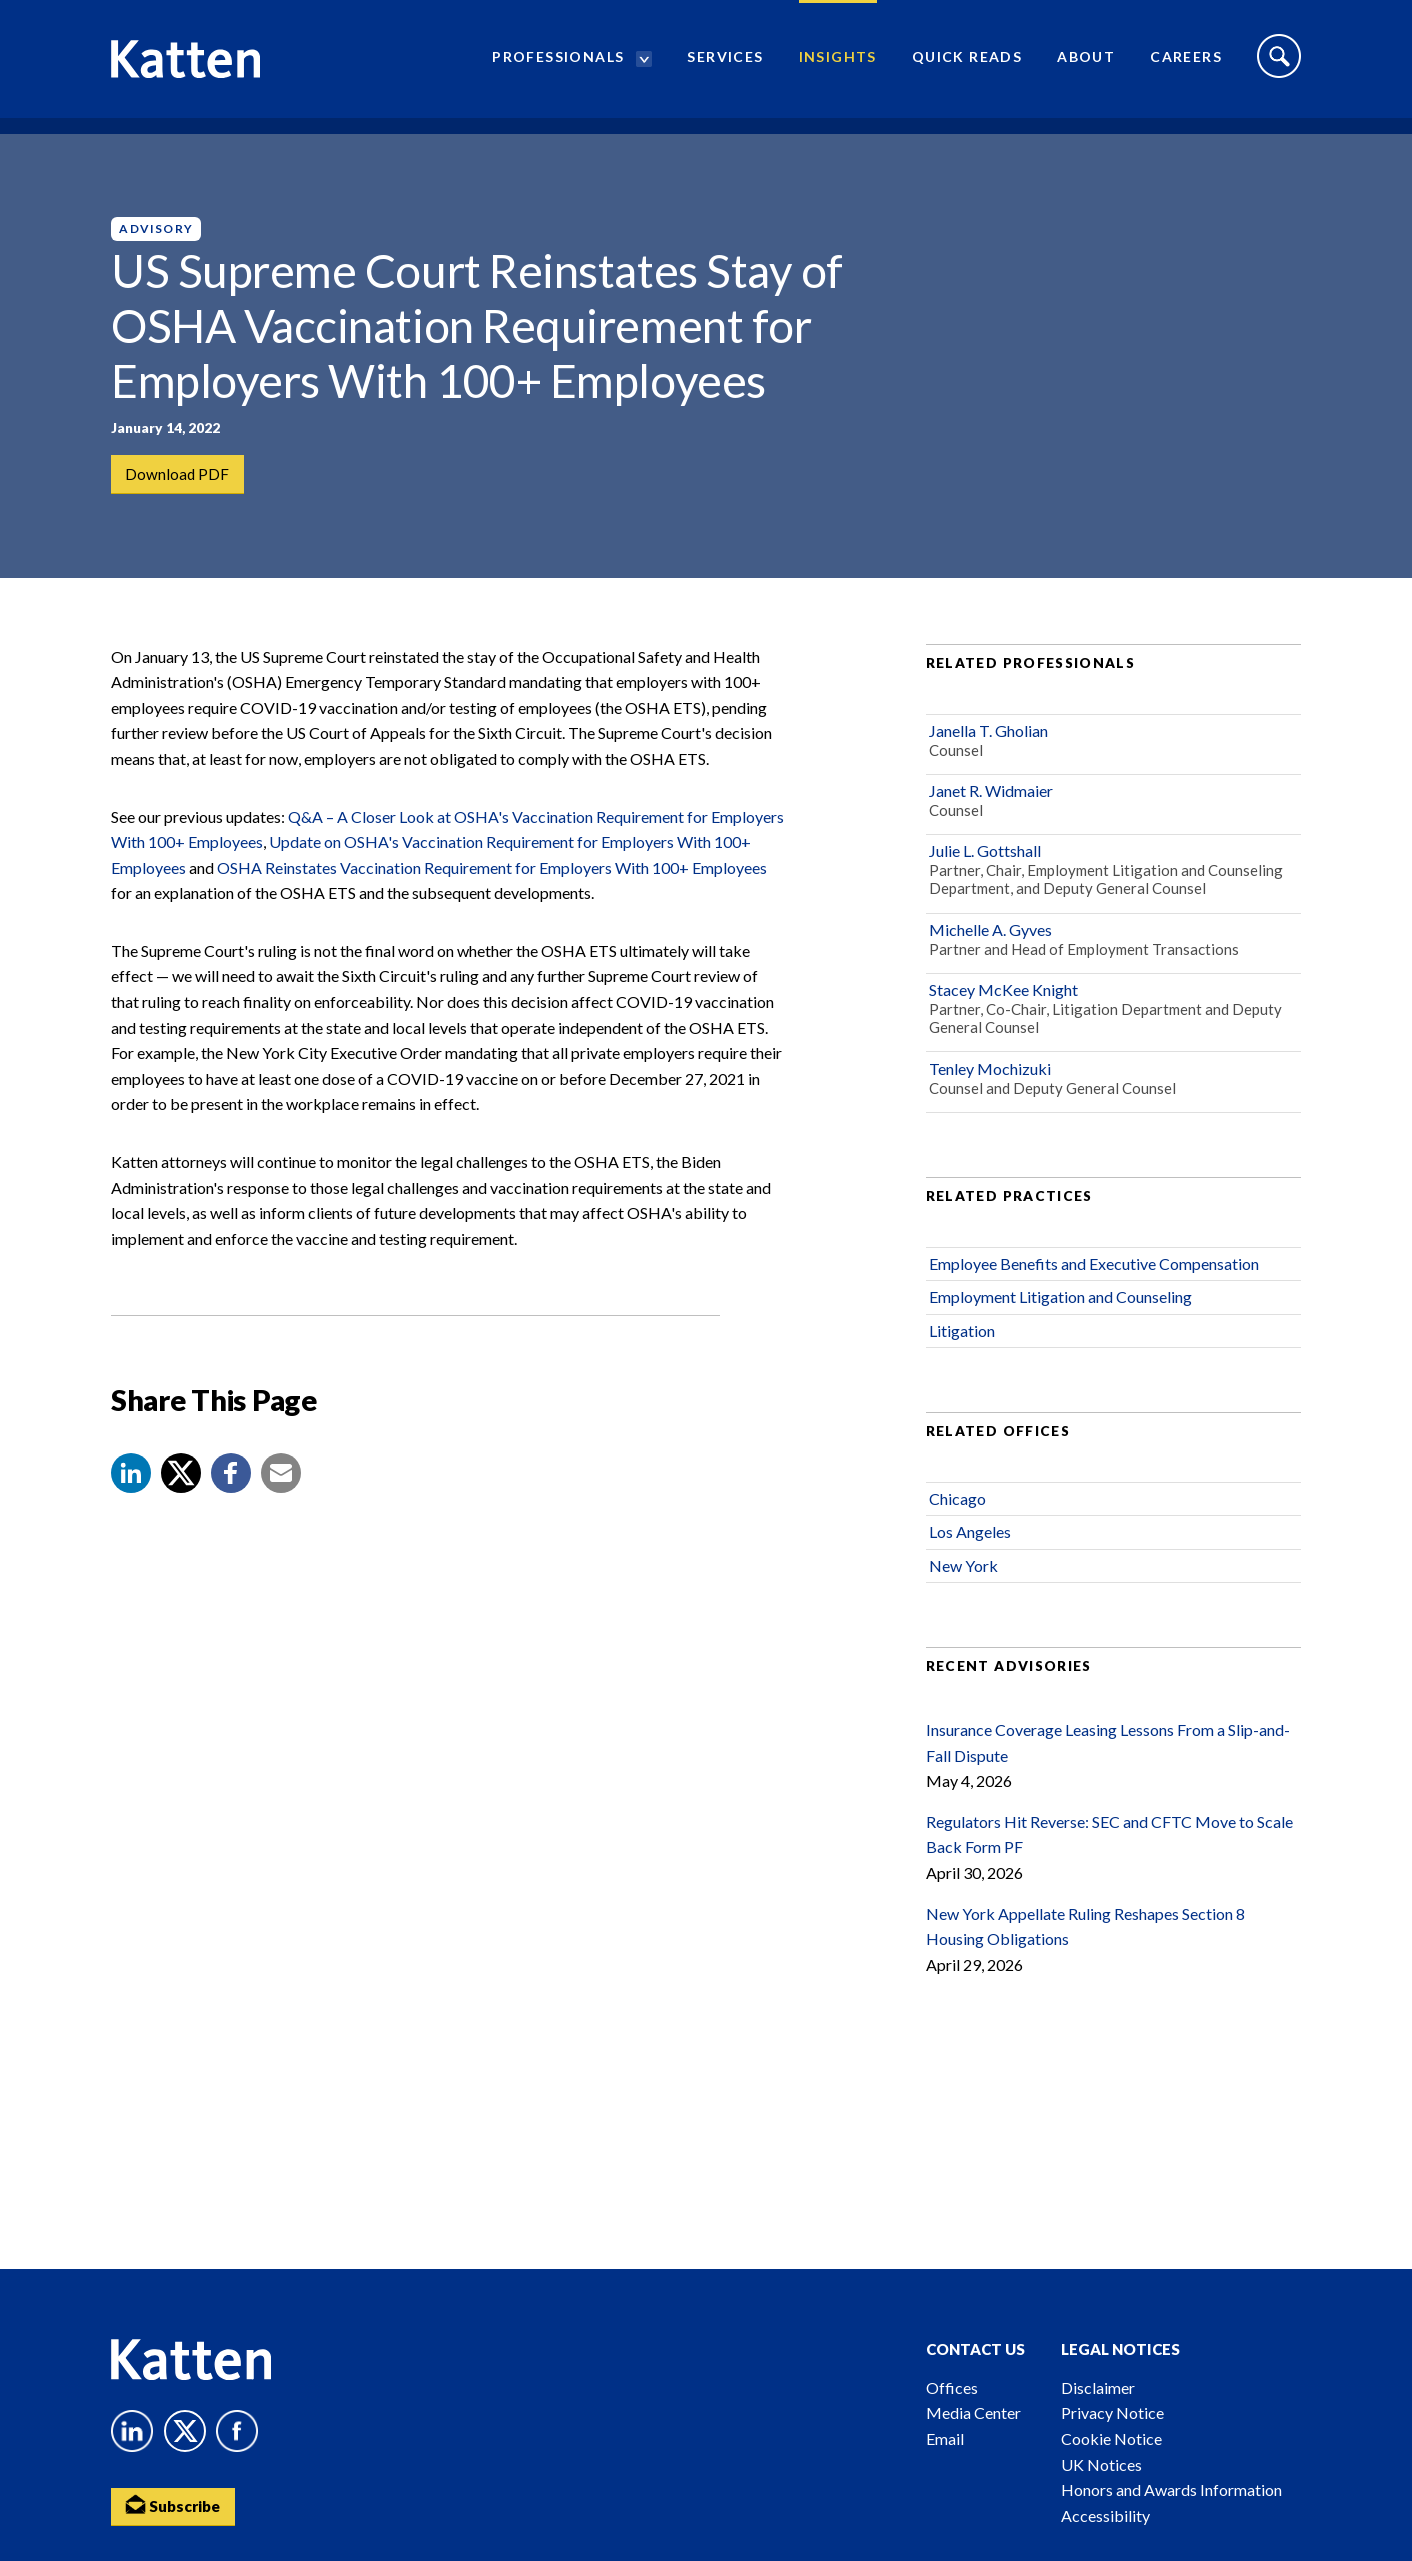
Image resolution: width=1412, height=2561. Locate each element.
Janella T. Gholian (988, 762)
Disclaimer (1098, 2387)
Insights (838, 65)
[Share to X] (181, 1506)
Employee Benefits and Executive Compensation (1094, 1296)
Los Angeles (970, 1564)
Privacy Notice (1112, 2412)
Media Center (973, 2412)
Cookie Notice (1111, 2438)
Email (945, 2438)
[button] (131, 1506)
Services (725, 65)
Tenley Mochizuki (990, 1100)
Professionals (558, 65)
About (1086, 65)
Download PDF (178, 474)
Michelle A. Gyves (990, 961)
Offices (952, 2387)
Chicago (957, 1531)
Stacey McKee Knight (1003, 1022)
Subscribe (176, 2506)
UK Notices (1101, 2464)
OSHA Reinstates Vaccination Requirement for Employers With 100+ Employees (490, 899)
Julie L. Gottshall (985, 883)
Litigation (962, 1362)
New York (963, 1597)
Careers (1186, 65)
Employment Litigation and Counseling (1060, 1329)
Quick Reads (967, 65)
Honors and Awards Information (1171, 2489)
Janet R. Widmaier (991, 823)
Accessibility (1105, 2515)
